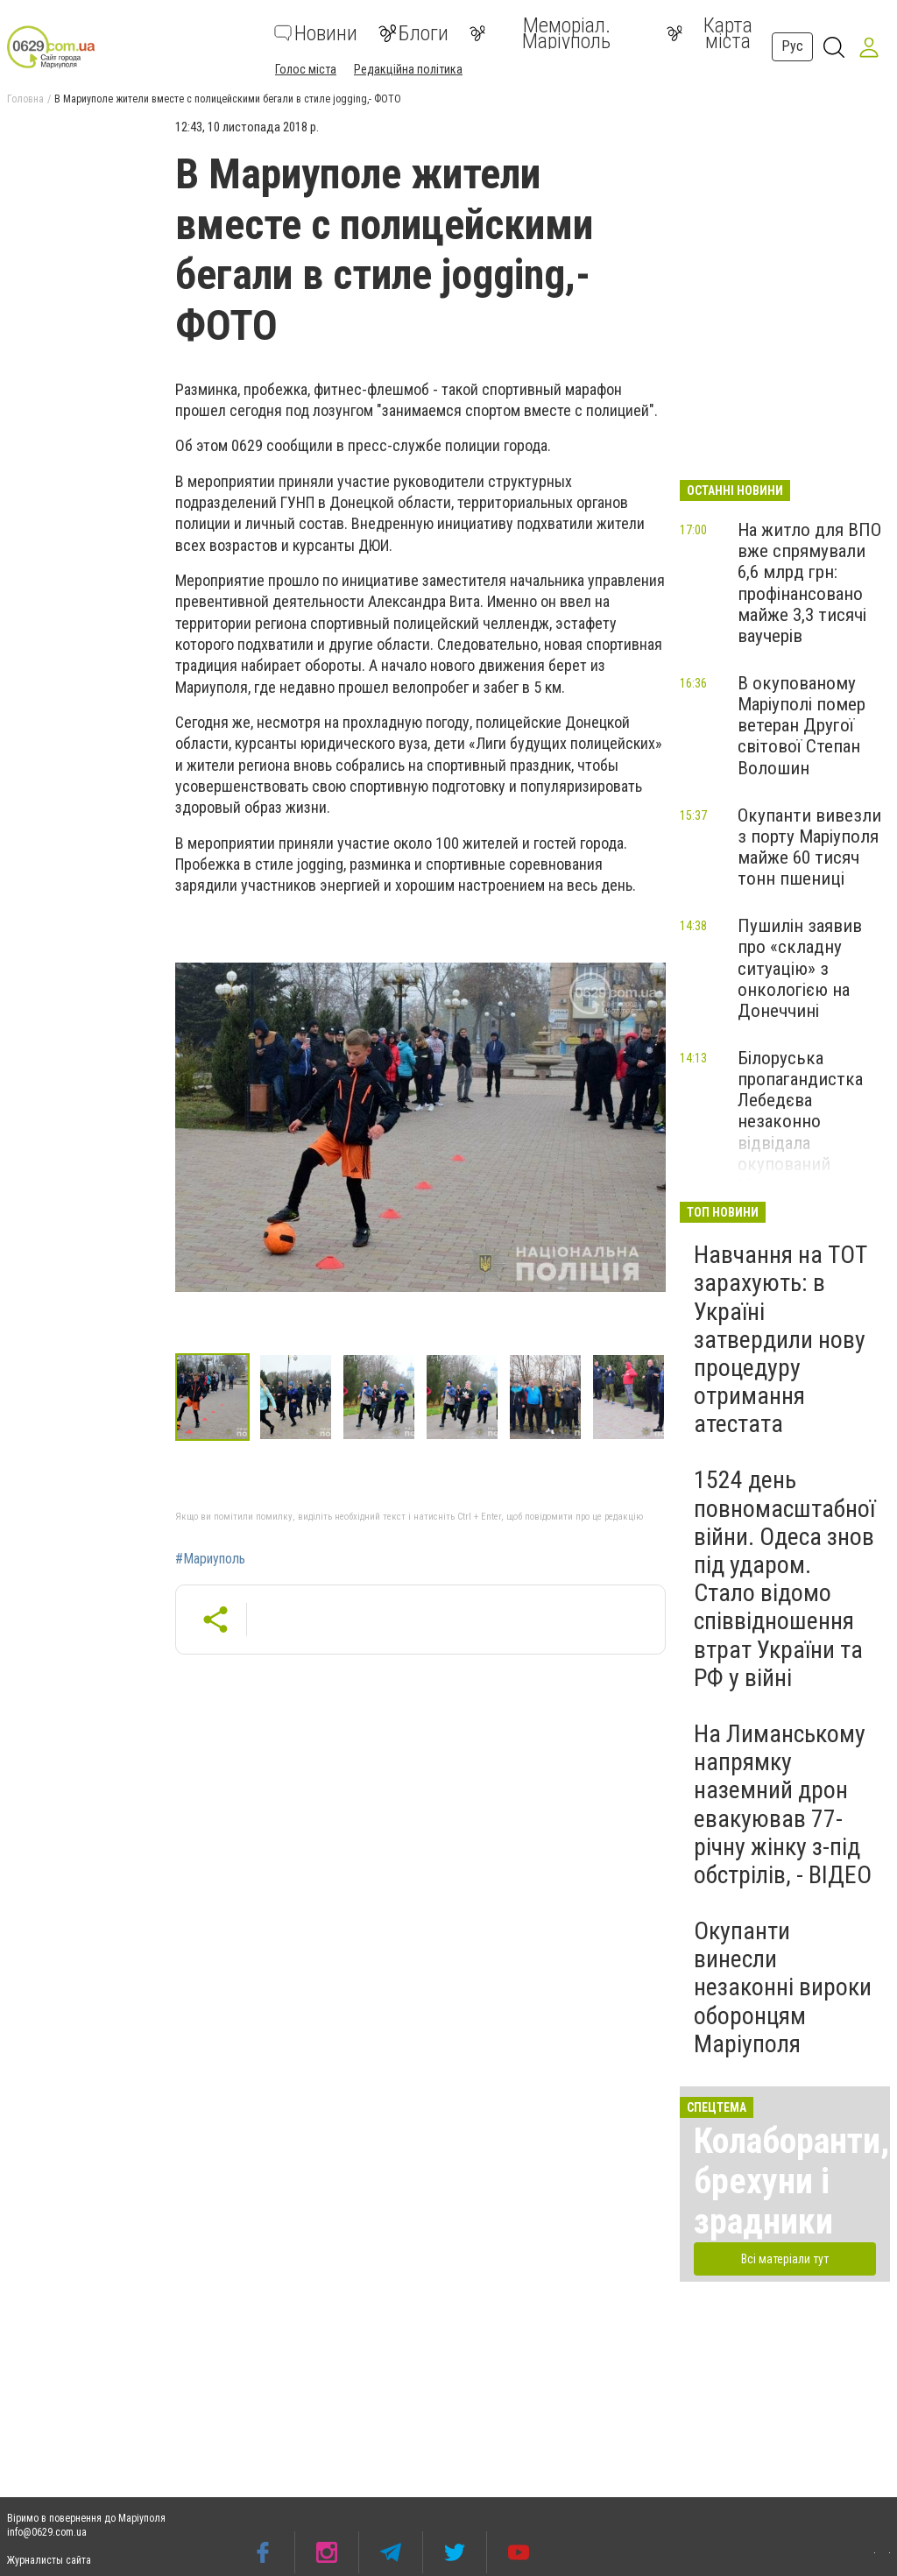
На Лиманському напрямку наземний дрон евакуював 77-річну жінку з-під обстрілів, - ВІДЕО (783, 1804)
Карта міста (709, 33)
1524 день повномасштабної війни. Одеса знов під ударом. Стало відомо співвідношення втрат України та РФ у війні (784, 1578)
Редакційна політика (408, 69)
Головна (25, 99)
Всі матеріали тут (785, 2259)
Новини (315, 33)
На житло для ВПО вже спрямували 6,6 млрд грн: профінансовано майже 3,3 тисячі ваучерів (809, 582)
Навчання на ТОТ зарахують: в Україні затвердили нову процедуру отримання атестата (780, 1339)
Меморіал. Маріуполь (540, 33)
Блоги (413, 33)
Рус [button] (792, 46)
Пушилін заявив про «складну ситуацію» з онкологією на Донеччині (800, 968)
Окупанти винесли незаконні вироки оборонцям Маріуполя (783, 1987)
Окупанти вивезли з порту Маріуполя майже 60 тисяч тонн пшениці (809, 847)
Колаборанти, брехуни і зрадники (791, 2181)
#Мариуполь (210, 1559)
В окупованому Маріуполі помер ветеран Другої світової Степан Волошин (801, 726)
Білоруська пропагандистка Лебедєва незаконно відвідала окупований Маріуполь (800, 1122)
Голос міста (305, 69)
